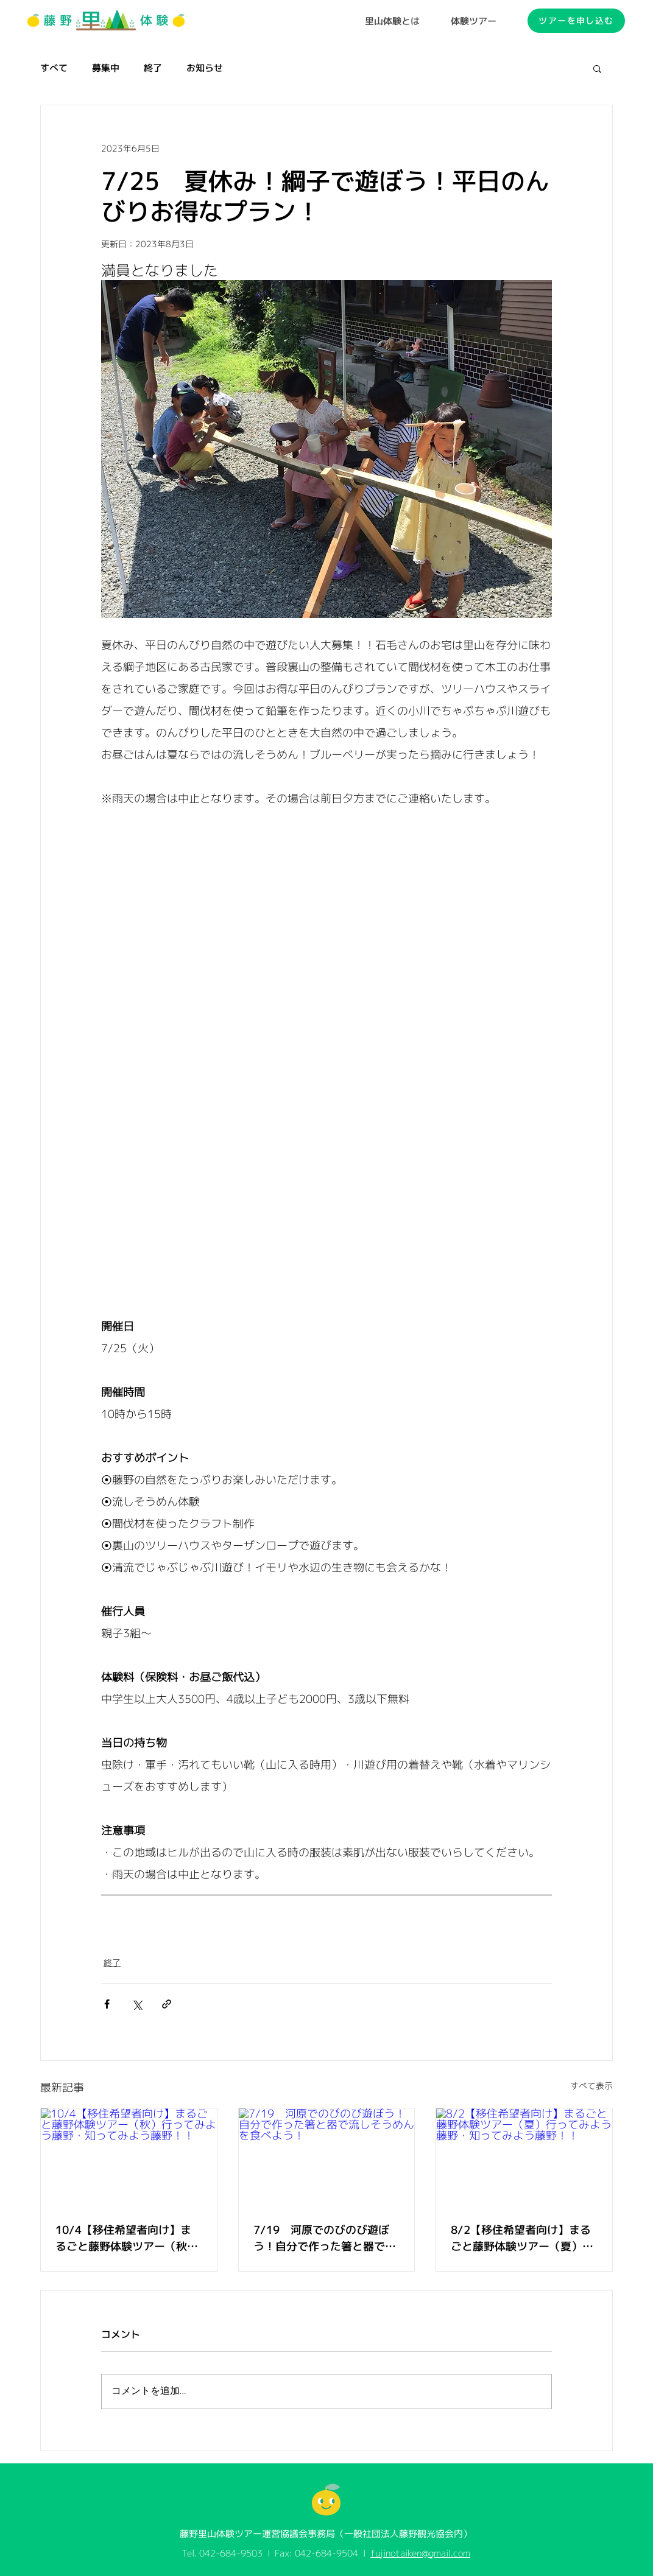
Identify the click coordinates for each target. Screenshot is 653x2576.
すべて (54, 68)
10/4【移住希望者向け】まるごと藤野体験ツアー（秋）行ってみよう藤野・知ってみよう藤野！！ (126, 2238)
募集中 (105, 68)
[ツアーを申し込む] (576, 21)
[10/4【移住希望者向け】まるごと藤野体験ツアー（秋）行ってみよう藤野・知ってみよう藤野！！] (129, 2157)
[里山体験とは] (392, 20)
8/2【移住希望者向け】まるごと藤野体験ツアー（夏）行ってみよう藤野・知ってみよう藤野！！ (522, 2238)
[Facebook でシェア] (107, 2004)
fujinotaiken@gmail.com (420, 2553)
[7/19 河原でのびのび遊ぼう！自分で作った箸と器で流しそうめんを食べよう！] (327, 2157)
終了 (153, 68)
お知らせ (204, 68)
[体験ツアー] (473, 20)
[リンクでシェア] (166, 2004)
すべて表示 (591, 2085)
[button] (597, 68)
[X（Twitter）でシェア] (137, 2004)
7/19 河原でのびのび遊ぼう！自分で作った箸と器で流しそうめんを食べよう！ (324, 2238)
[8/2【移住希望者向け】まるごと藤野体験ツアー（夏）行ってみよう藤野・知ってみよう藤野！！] (524, 2157)
